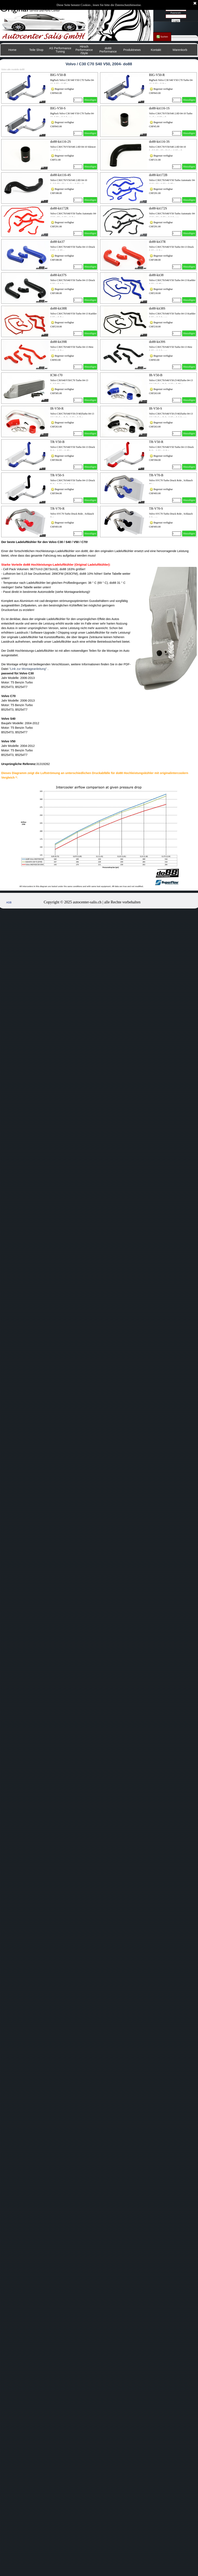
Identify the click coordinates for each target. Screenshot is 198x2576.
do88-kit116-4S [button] (60, 175)
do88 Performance (108, 50)
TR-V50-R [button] (156, 442)
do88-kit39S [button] (157, 341)
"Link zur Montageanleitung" (28, 668)
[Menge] (77, 100)
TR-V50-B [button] (57, 442)
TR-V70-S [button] (156, 508)
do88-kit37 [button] (57, 241)
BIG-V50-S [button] (58, 108)
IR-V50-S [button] (155, 408)
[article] (49, 88)
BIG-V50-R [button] (157, 75)
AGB (8, 902)
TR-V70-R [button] (57, 508)
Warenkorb (179, 49)
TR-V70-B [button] (156, 475)
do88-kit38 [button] (156, 275)
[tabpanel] (99, 660)
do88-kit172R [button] (59, 208)
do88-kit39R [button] (58, 341)
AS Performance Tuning (60, 50)
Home (12, 49)
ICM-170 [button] (56, 375)
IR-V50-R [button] (57, 408)
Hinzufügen (90, 99)
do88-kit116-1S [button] (159, 108)
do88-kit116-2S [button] (60, 141)
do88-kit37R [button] (157, 241)
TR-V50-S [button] (57, 475)
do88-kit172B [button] (158, 175)
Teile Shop (36, 49)
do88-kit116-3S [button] (159, 141)
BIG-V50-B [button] (58, 75)
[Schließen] (195, 3)
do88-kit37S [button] (58, 275)
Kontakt (156, 49)
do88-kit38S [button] (157, 308)
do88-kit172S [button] (158, 208)
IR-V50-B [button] (156, 375)
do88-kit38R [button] (58, 308)
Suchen (164, 36)
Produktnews (132, 49)
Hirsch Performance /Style (84, 50)
